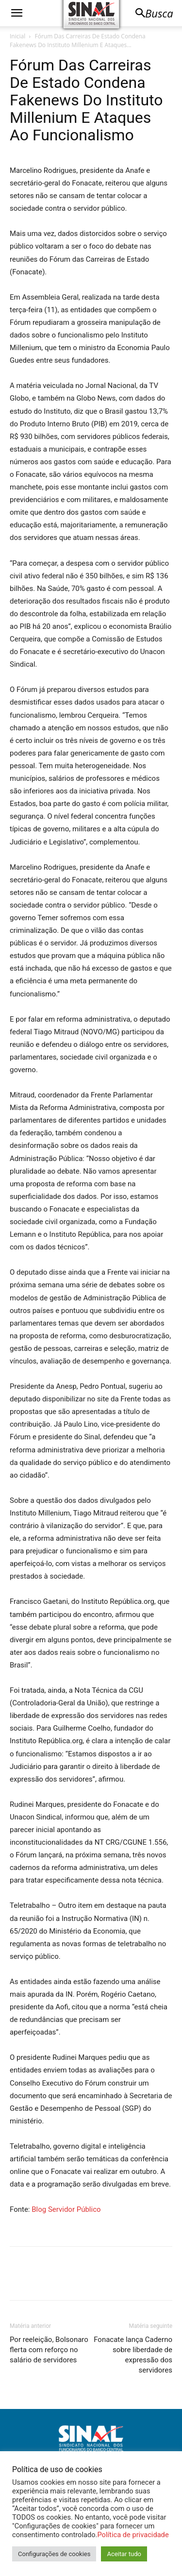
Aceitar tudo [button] (124, 2554)
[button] (16, 13)
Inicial (17, 36)
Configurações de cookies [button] (54, 2554)
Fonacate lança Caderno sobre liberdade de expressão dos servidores (133, 2354)
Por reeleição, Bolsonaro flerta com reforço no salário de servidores (49, 2349)
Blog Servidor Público (66, 2209)
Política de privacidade (132, 2534)
